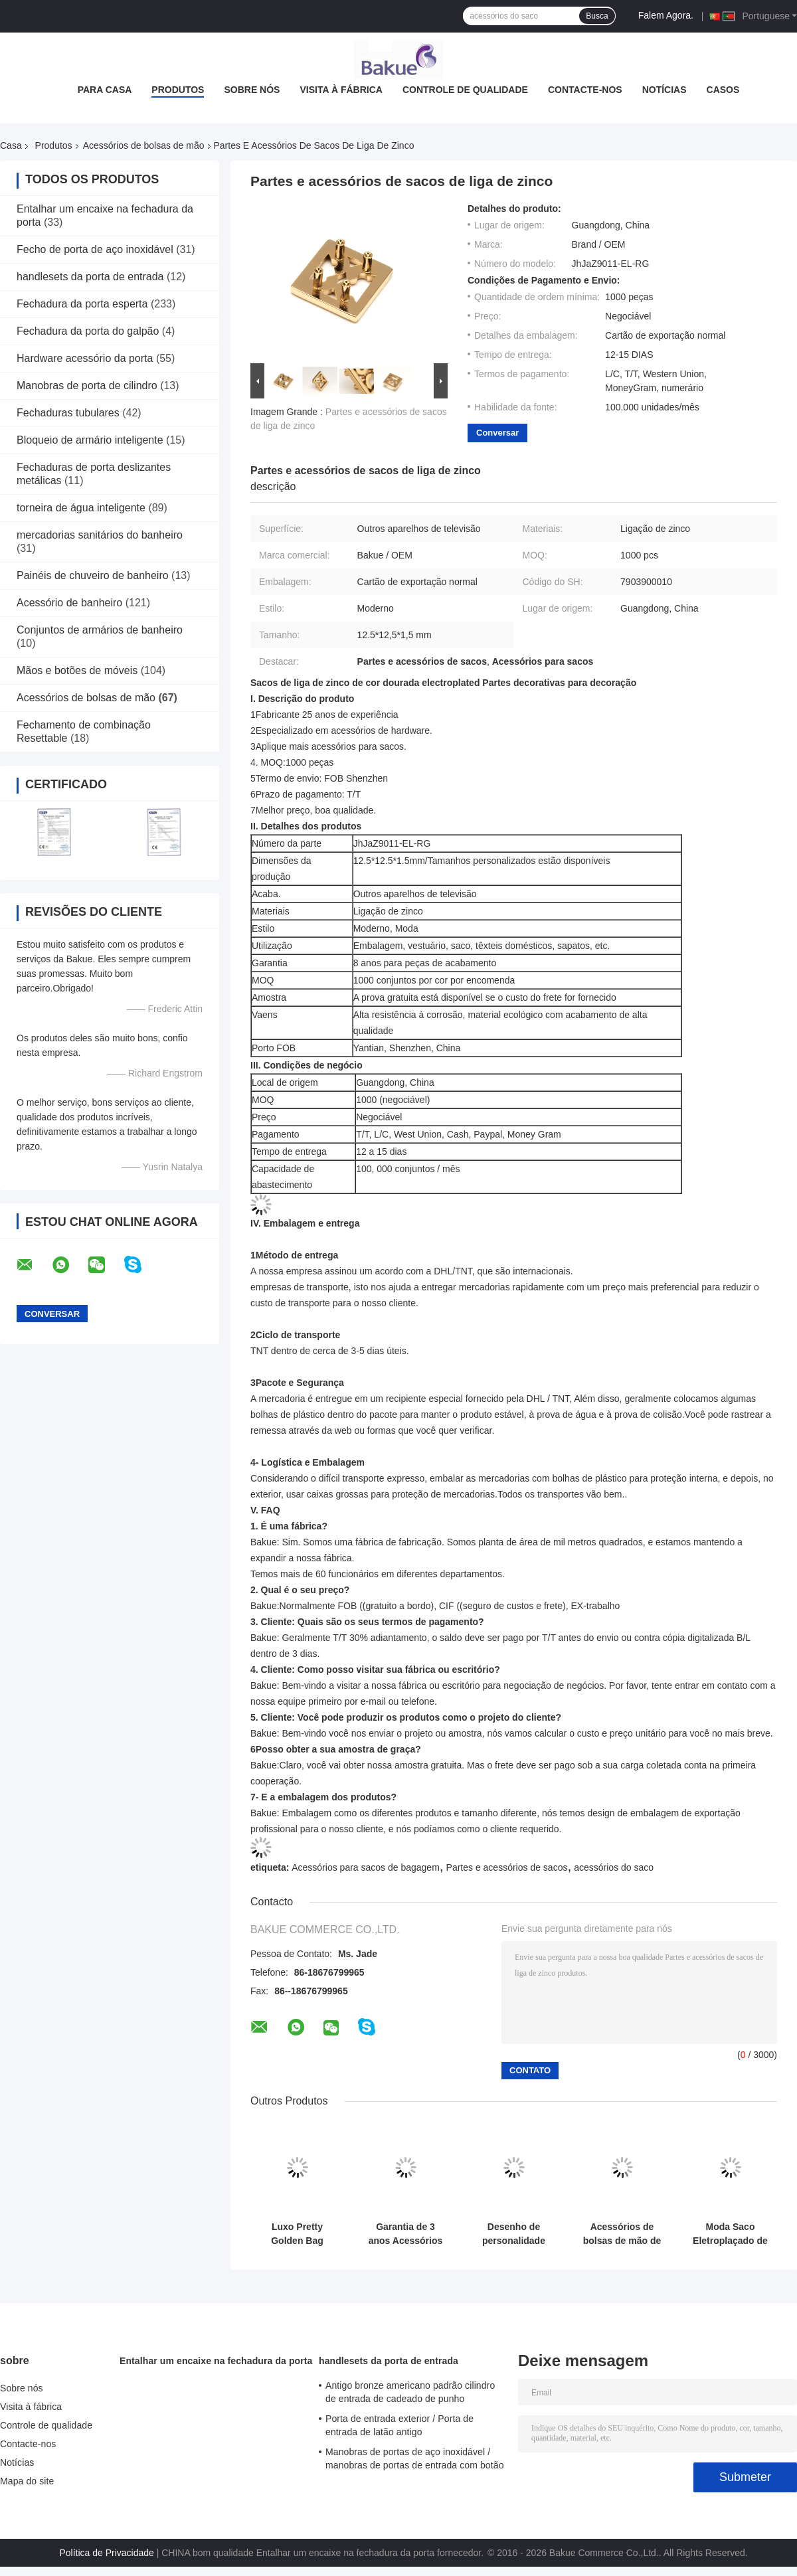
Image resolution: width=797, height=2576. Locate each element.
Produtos (177, 89)
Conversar (497, 433)
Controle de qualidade (465, 89)
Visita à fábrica (341, 89)
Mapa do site (27, 2481)
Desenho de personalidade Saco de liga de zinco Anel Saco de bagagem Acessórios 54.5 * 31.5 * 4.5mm (514, 2234)
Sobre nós (252, 89)
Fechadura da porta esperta (82, 303)
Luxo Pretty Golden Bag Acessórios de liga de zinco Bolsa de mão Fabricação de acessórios (297, 2234)
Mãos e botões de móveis (77, 670)
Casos (723, 89)
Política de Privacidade (106, 2552)
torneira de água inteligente (81, 507)
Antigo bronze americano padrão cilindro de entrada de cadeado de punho (410, 2392)
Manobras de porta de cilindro (87, 385)
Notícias (664, 89)
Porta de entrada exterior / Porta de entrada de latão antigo (399, 2425)
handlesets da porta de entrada (90, 276)
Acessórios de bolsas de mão (144, 145)
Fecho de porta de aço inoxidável (95, 249)
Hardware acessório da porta (85, 358)
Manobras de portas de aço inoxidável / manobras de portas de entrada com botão (414, 2458)
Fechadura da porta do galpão (88, 331)
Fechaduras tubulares (68, 412)
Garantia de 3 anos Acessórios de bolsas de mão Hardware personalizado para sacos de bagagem (405, 2234)
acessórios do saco (614, 1867)
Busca (597, 16)
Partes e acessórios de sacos (507, 1867)
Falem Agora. (665, 15)
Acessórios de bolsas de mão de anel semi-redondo (622, 2234)
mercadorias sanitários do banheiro (100, 535)
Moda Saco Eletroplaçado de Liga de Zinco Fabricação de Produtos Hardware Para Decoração (730, 2234)
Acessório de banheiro (69, 602)
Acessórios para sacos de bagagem (366, 1867)
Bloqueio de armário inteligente (90, 440)
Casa (11, 145)
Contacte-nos (585, 89)
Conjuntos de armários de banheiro (100, 630)
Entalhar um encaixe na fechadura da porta (216, 2361)
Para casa (105, 89)
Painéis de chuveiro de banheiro (93, 575)
